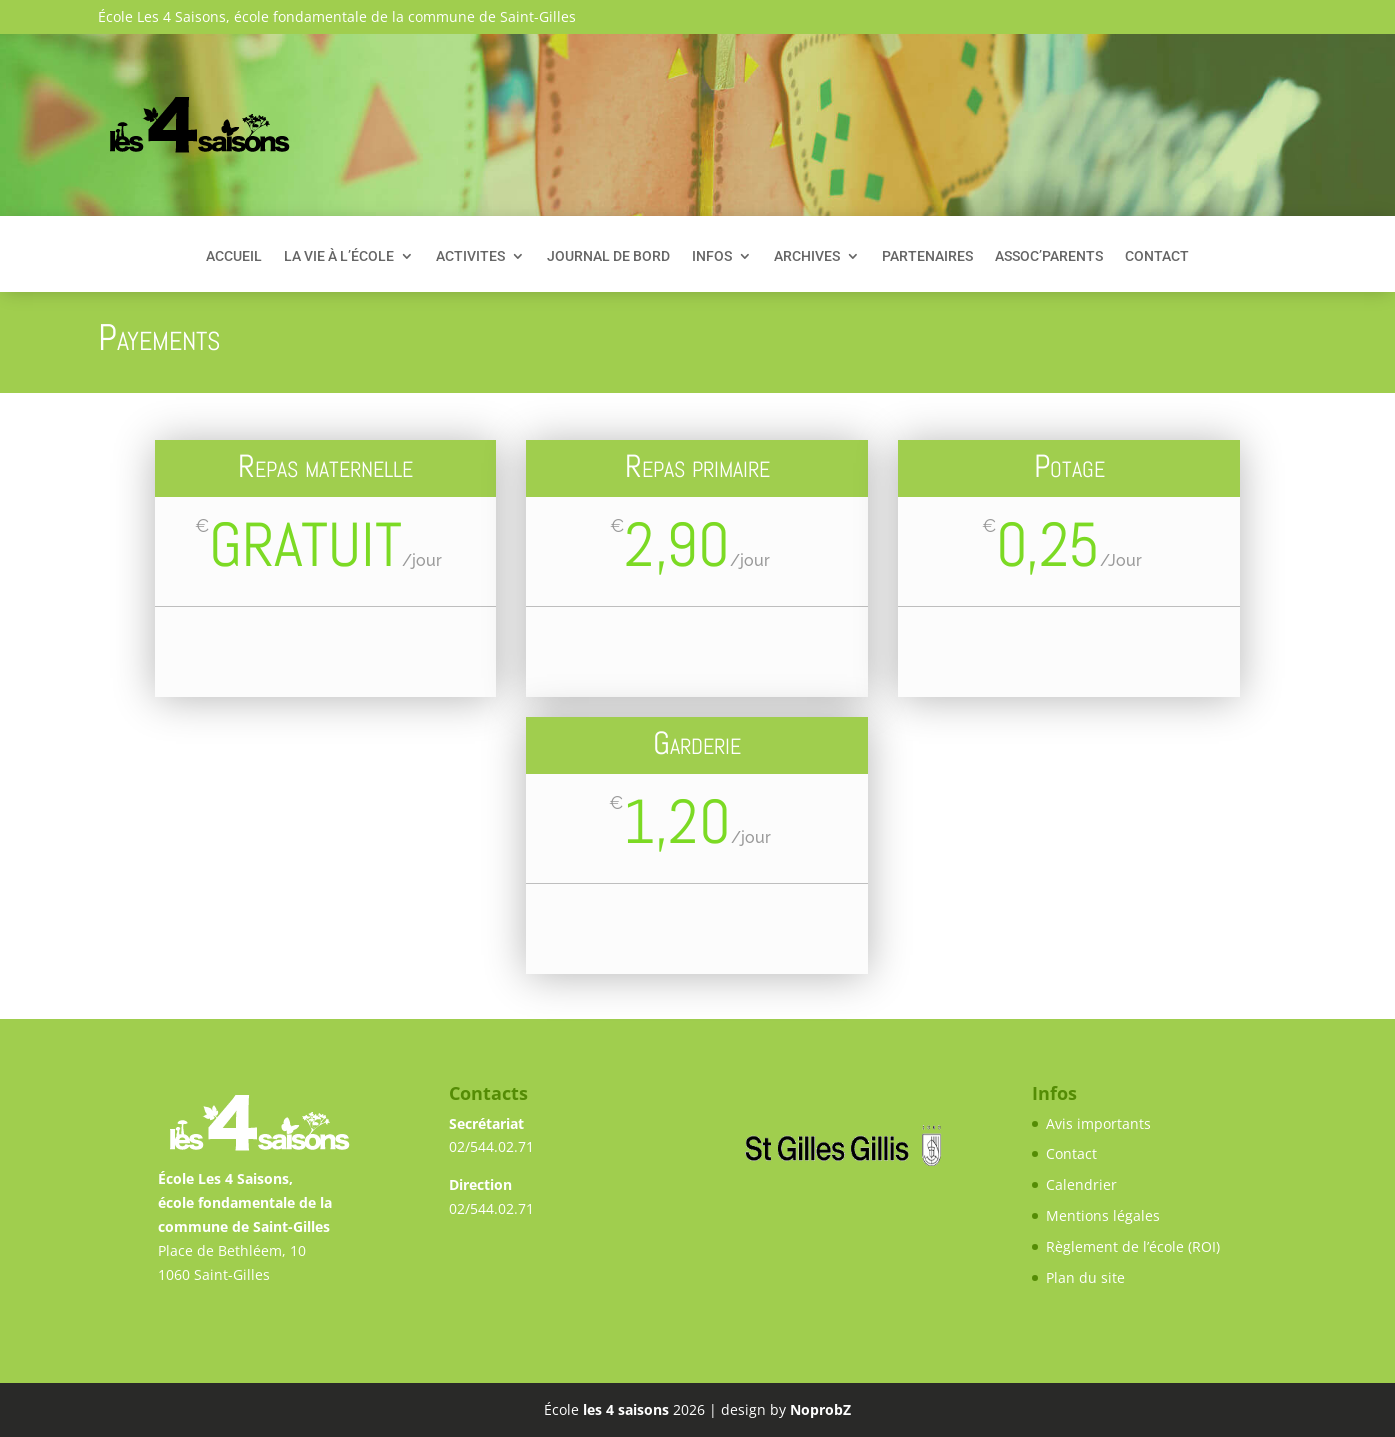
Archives (807, 256)
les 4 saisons (626, 1409)
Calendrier (1081, 1184)
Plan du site (1085, 1277)
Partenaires (927, 256)
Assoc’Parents (1049, 256)
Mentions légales (1103, 1215)
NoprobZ (820, 1409)
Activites (470, 256)
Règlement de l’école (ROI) (1133, 1246)
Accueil (234, 256)
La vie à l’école (339, 256)
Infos (712, 256)
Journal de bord (608, 256)
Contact (1157, 256)
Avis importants (1098, 1123)
